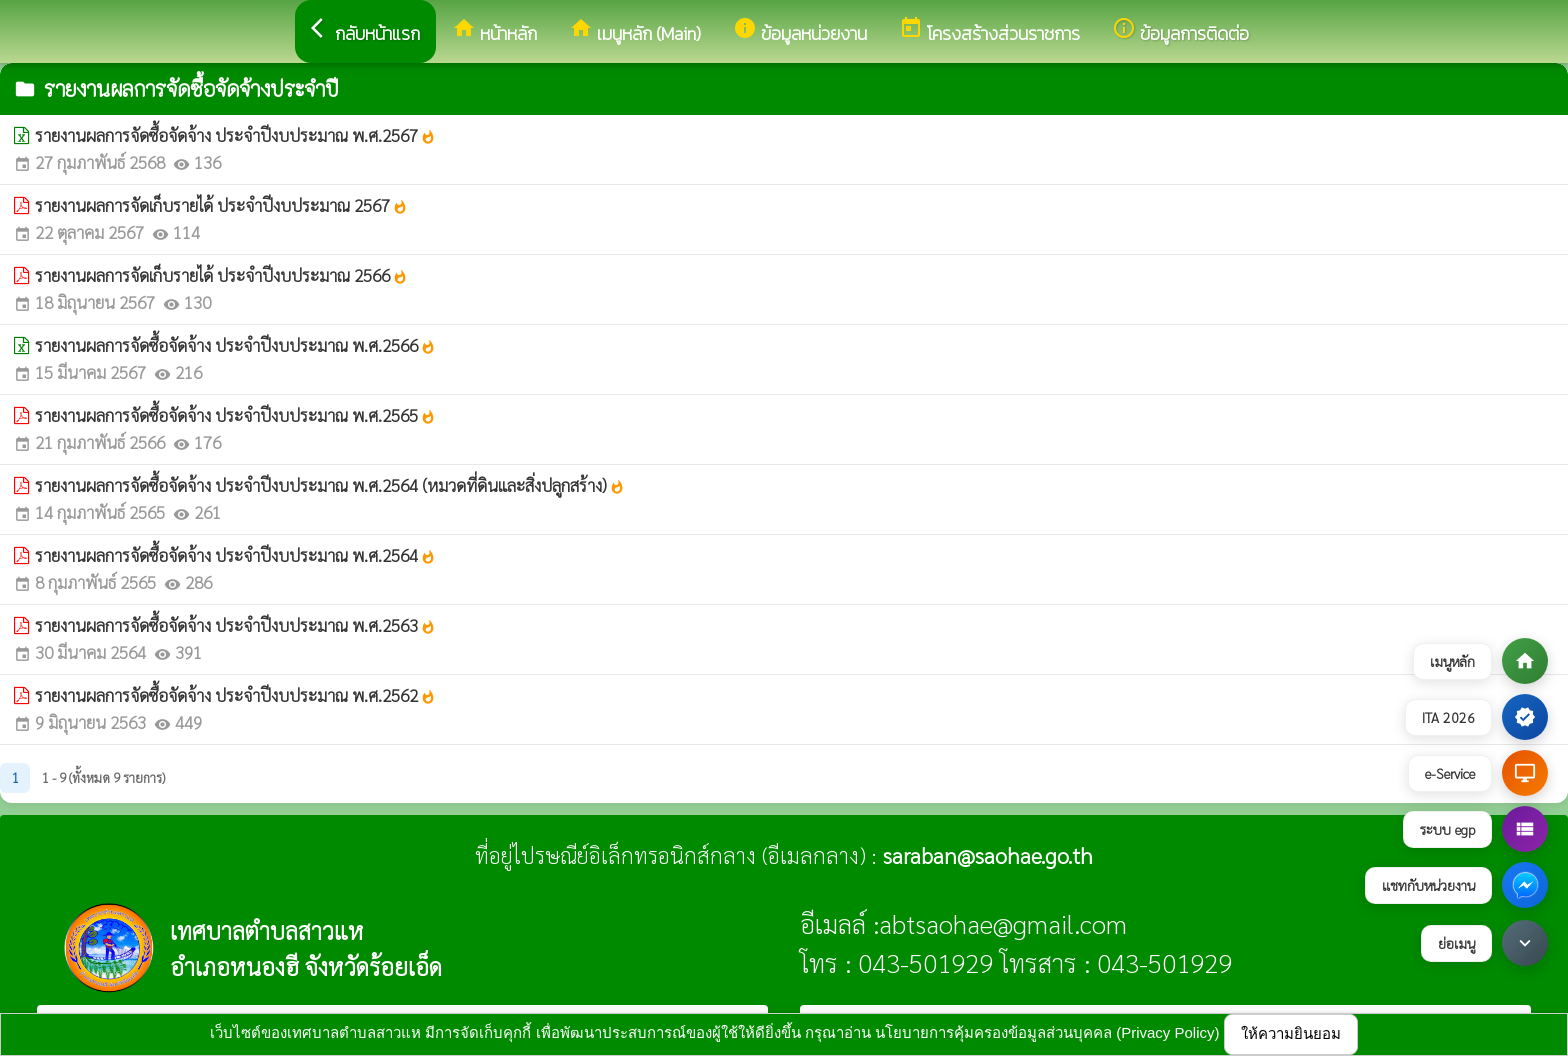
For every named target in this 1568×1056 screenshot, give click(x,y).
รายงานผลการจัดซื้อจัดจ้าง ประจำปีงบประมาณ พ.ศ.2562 (235, 695)
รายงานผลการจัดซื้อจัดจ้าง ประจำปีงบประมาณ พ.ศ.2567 (235, 135)
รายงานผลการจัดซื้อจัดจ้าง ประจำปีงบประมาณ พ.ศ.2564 (235, 555)
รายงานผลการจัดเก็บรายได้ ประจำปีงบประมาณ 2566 (221, 275)
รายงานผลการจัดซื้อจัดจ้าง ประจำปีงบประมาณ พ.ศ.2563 (235, 625)
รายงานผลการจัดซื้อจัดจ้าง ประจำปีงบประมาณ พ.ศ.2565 (235, 415)
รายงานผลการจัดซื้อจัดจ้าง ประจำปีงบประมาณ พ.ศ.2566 (235, 345)
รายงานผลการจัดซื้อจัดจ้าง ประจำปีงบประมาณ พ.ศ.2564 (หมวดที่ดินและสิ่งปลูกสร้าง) (330, 485)
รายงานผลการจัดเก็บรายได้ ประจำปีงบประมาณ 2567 (221, 205)
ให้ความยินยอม (1291, 1033)
